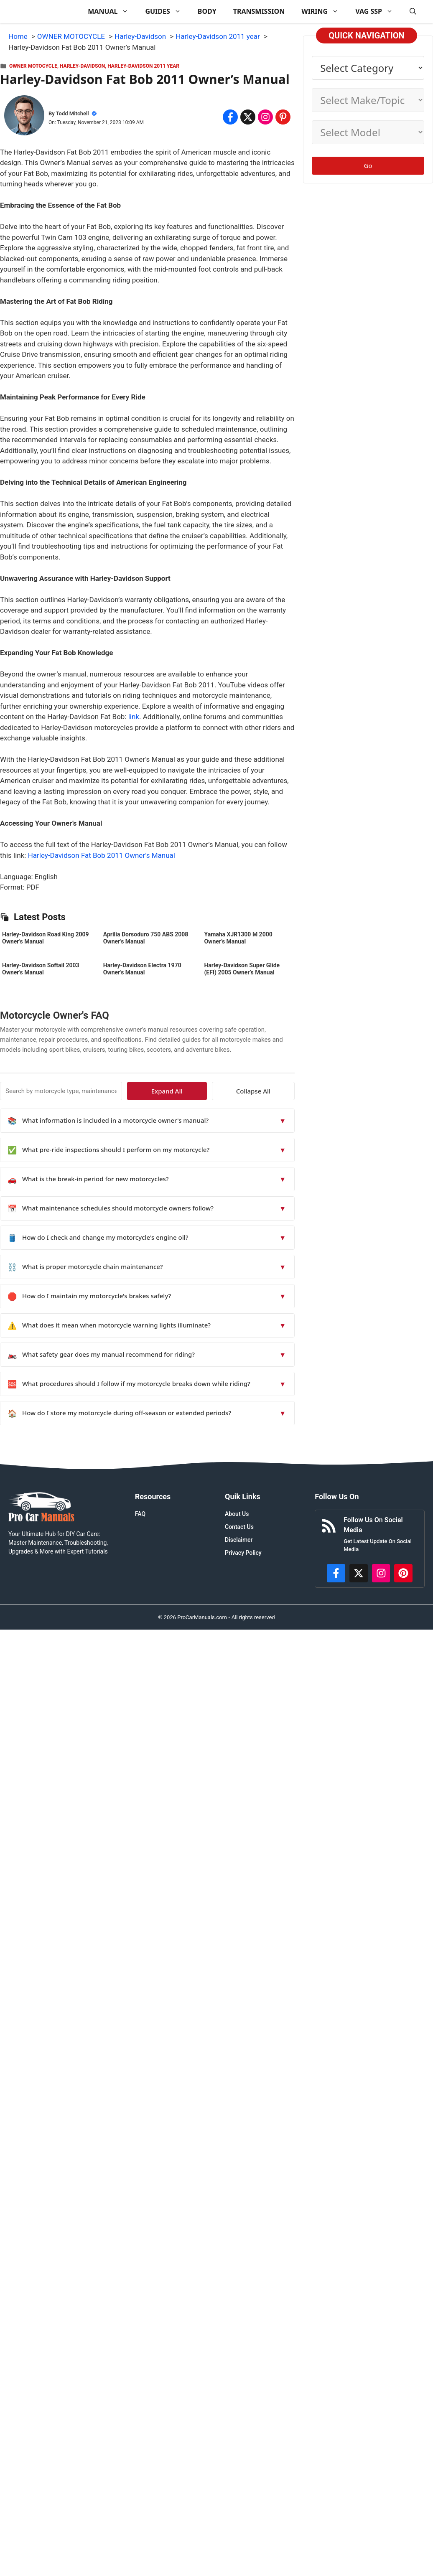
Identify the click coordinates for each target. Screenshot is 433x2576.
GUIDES (167, 11)
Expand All (218, 1091)
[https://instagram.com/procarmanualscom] (381, 1573)
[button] (413, 11)
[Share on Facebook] (230, 117)
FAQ (140, 1514)
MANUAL (112, 11)
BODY (207, 11)
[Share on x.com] (247, 117)
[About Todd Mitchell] (24, 117)
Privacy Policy (243, 1552)
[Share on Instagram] (265, 117)
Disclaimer (239, 1539)
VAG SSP (378, 11)
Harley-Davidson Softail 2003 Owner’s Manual (40, 969)
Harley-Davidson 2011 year (143, 66)
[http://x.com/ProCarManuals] (358, 1573)
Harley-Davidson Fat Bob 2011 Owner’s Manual (101, 855)
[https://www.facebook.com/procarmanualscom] (336, 1573)
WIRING (324, 11)
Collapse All (270, 1091)
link (133, 716)
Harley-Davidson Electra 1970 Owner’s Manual (142, 969)
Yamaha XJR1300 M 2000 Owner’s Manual (238, 938)
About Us (237, 1514)
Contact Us (239, 1526)
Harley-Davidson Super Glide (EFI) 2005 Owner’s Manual (242, 969)
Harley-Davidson (82, 66)
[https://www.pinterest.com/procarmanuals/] (403, 1573)
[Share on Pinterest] (282, 117)
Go (368, 165)
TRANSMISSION (259, 11)
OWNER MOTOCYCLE (33, 66)
